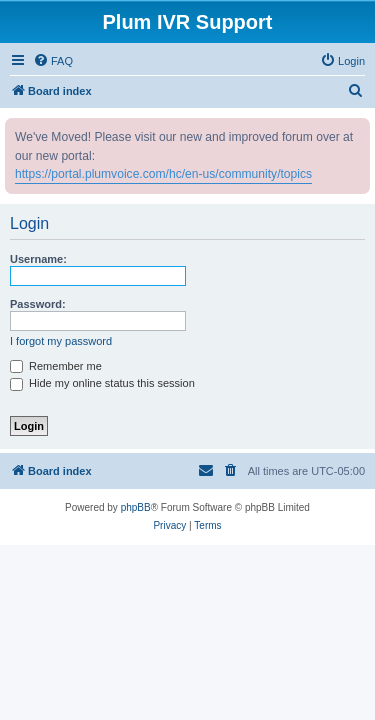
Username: (38, 259)
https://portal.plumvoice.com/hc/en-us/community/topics (163, 174)
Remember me (56, 366)
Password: (38, 304)
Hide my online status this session (102, 383)
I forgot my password (61, 341)
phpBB (136, 507)
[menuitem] (53, 61)
